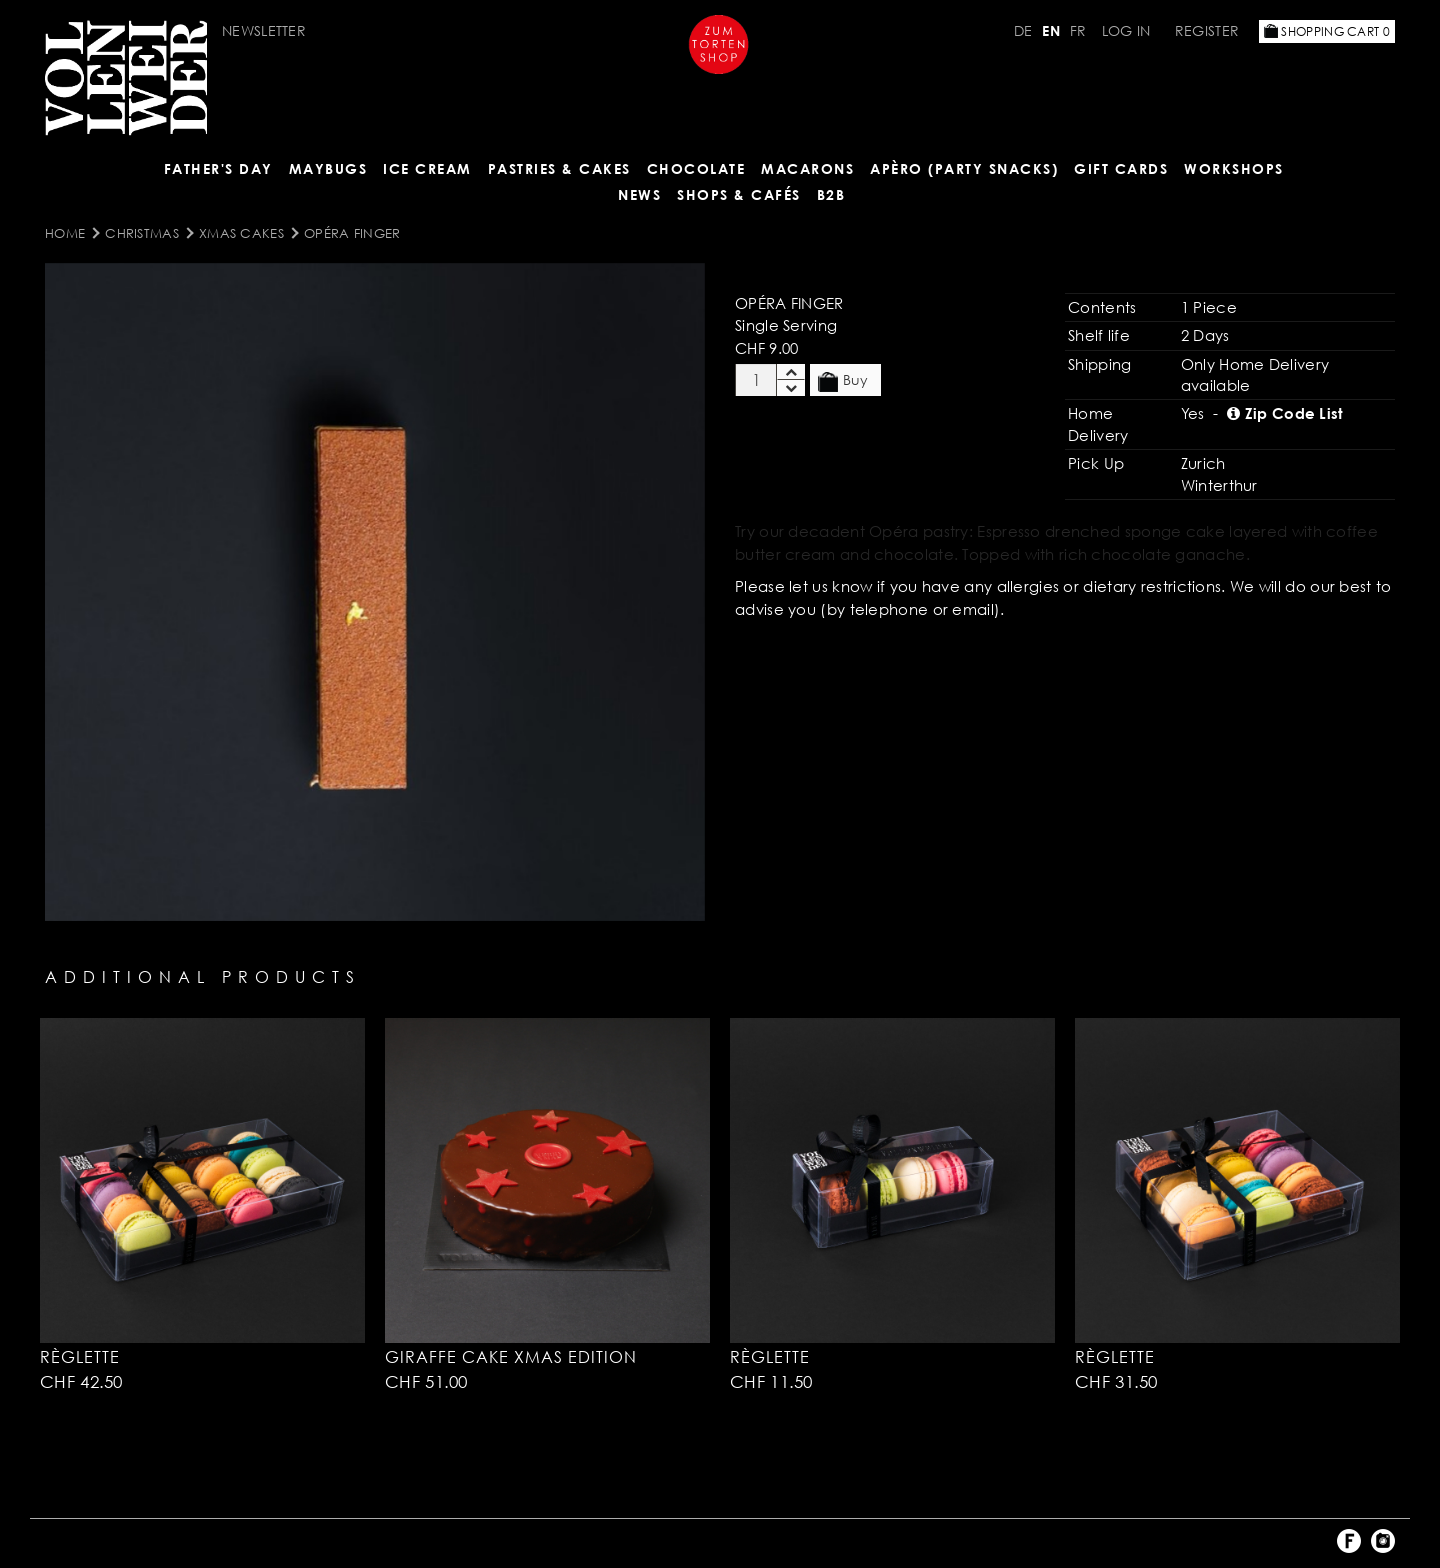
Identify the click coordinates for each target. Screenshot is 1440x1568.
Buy (843, 381)
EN (1051, 30)
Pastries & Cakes (559, 168)
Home (65, 233)
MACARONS (807, 168)
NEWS (639, 194)
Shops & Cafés (739, 194)
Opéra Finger (352, 233)
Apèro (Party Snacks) (964, 168)
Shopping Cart (1327, 31)
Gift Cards (1121, 168)
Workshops (1234, 168)
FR (1078, 30)
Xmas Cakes (241, 233)
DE (1023, 30)
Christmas (142, 233)
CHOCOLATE (696, 168)
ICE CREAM (427, 168)
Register (1207, 30)
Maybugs (328, 168)
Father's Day (218, 168)
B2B (831, 194)
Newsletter (264, 30)
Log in (1126, 30)
